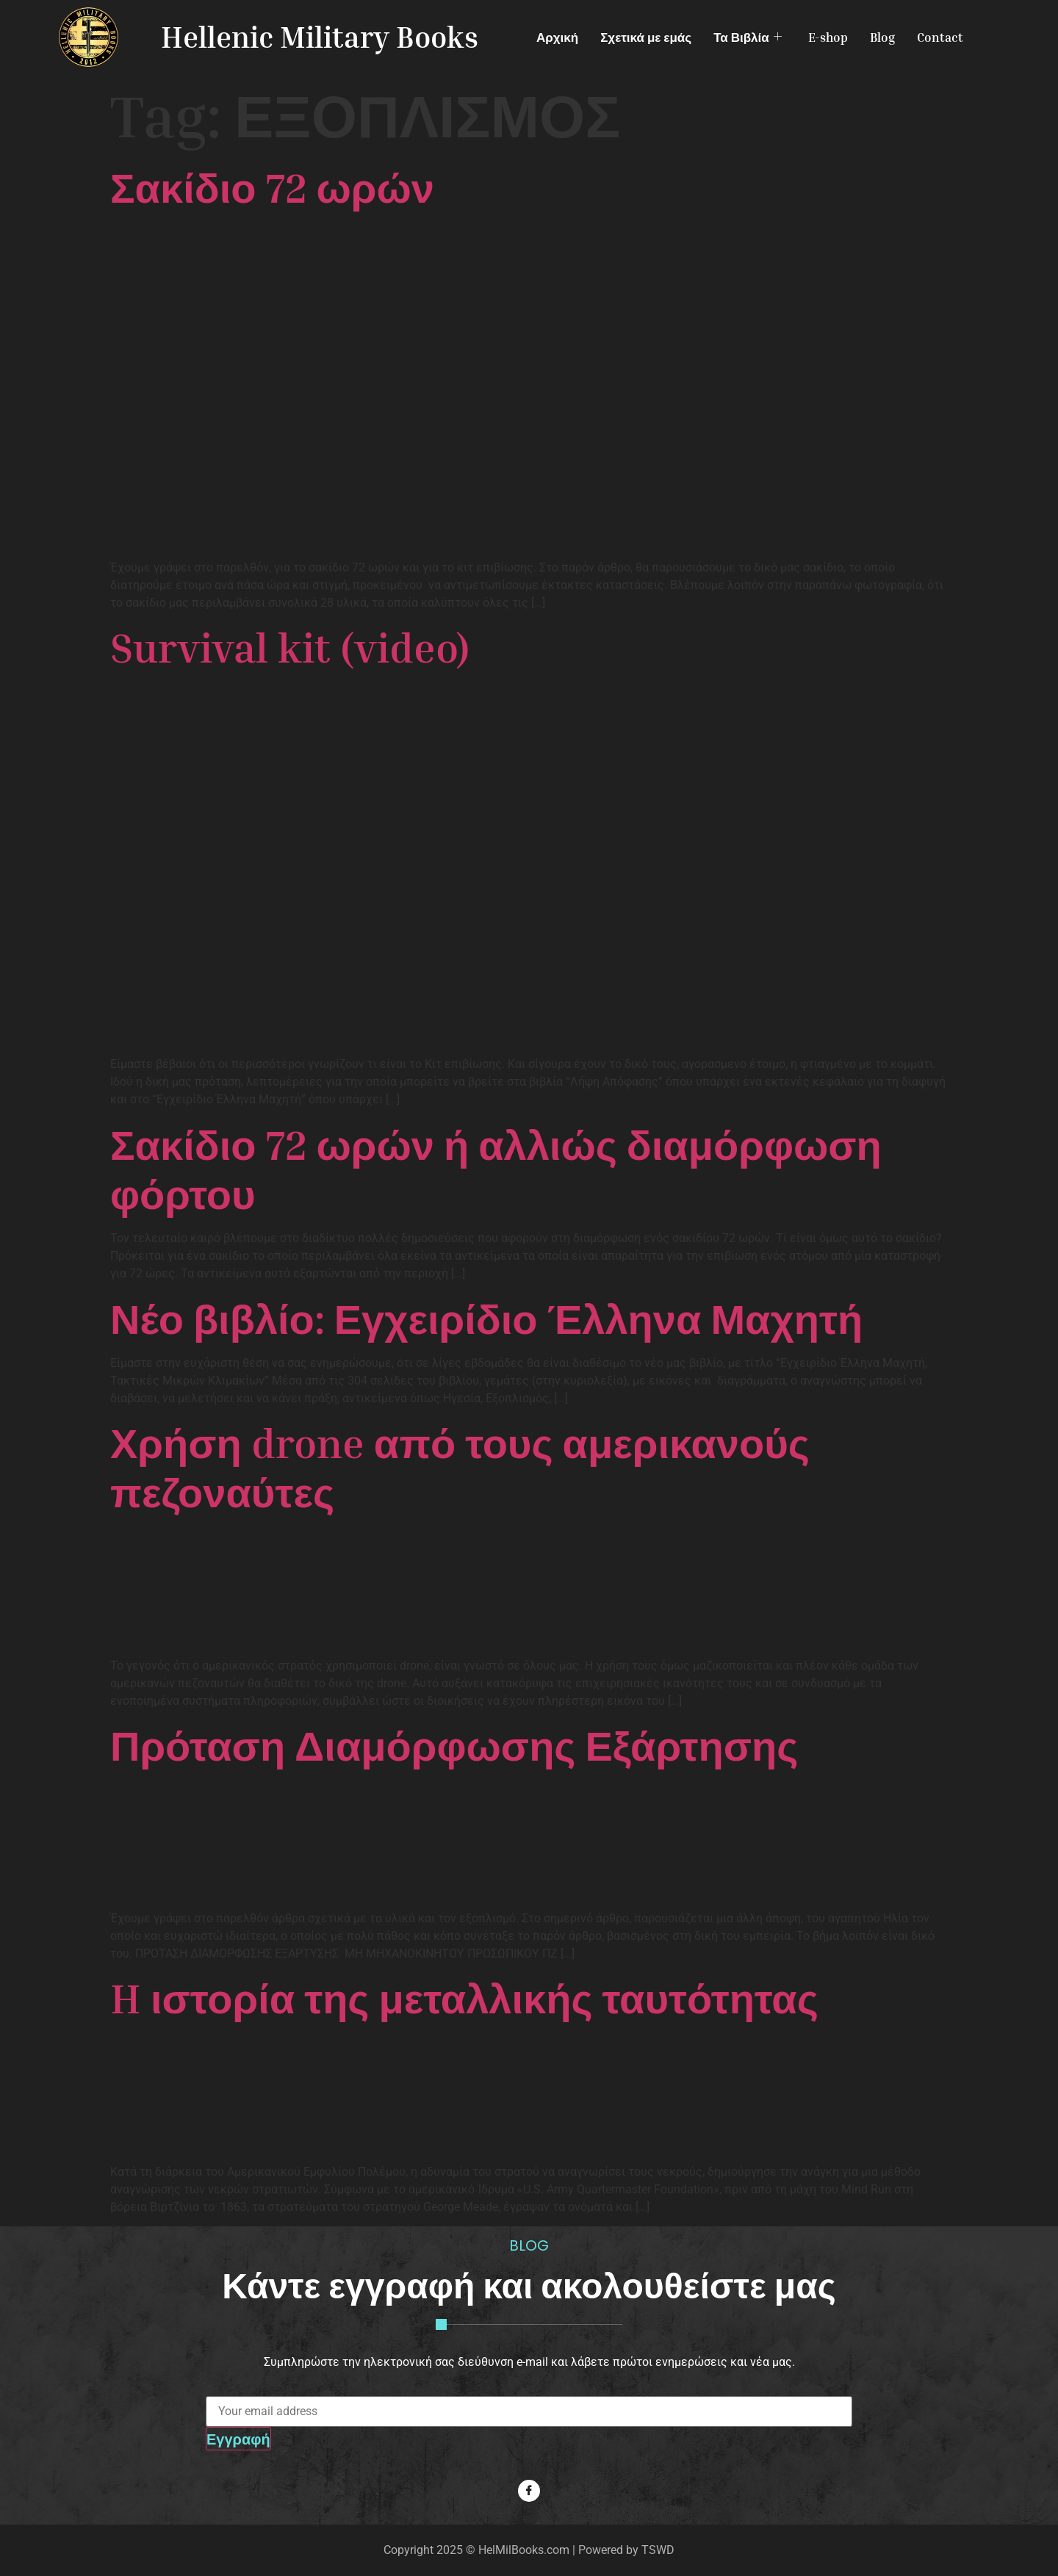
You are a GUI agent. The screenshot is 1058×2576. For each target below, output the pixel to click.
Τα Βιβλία (747, 37)
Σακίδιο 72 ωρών (272, 187)
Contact (940, 37)
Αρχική (557, 37)
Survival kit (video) (290, 646)
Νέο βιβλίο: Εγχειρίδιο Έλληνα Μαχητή (486, 1318)
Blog (882, 37)
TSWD (657, 2550)
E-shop (828, 37)
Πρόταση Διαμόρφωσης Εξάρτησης (454, 1744)
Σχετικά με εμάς (645, 37)
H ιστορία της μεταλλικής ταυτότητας (464, 1997)
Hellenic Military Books (319, 36)
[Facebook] (529, 2491)
